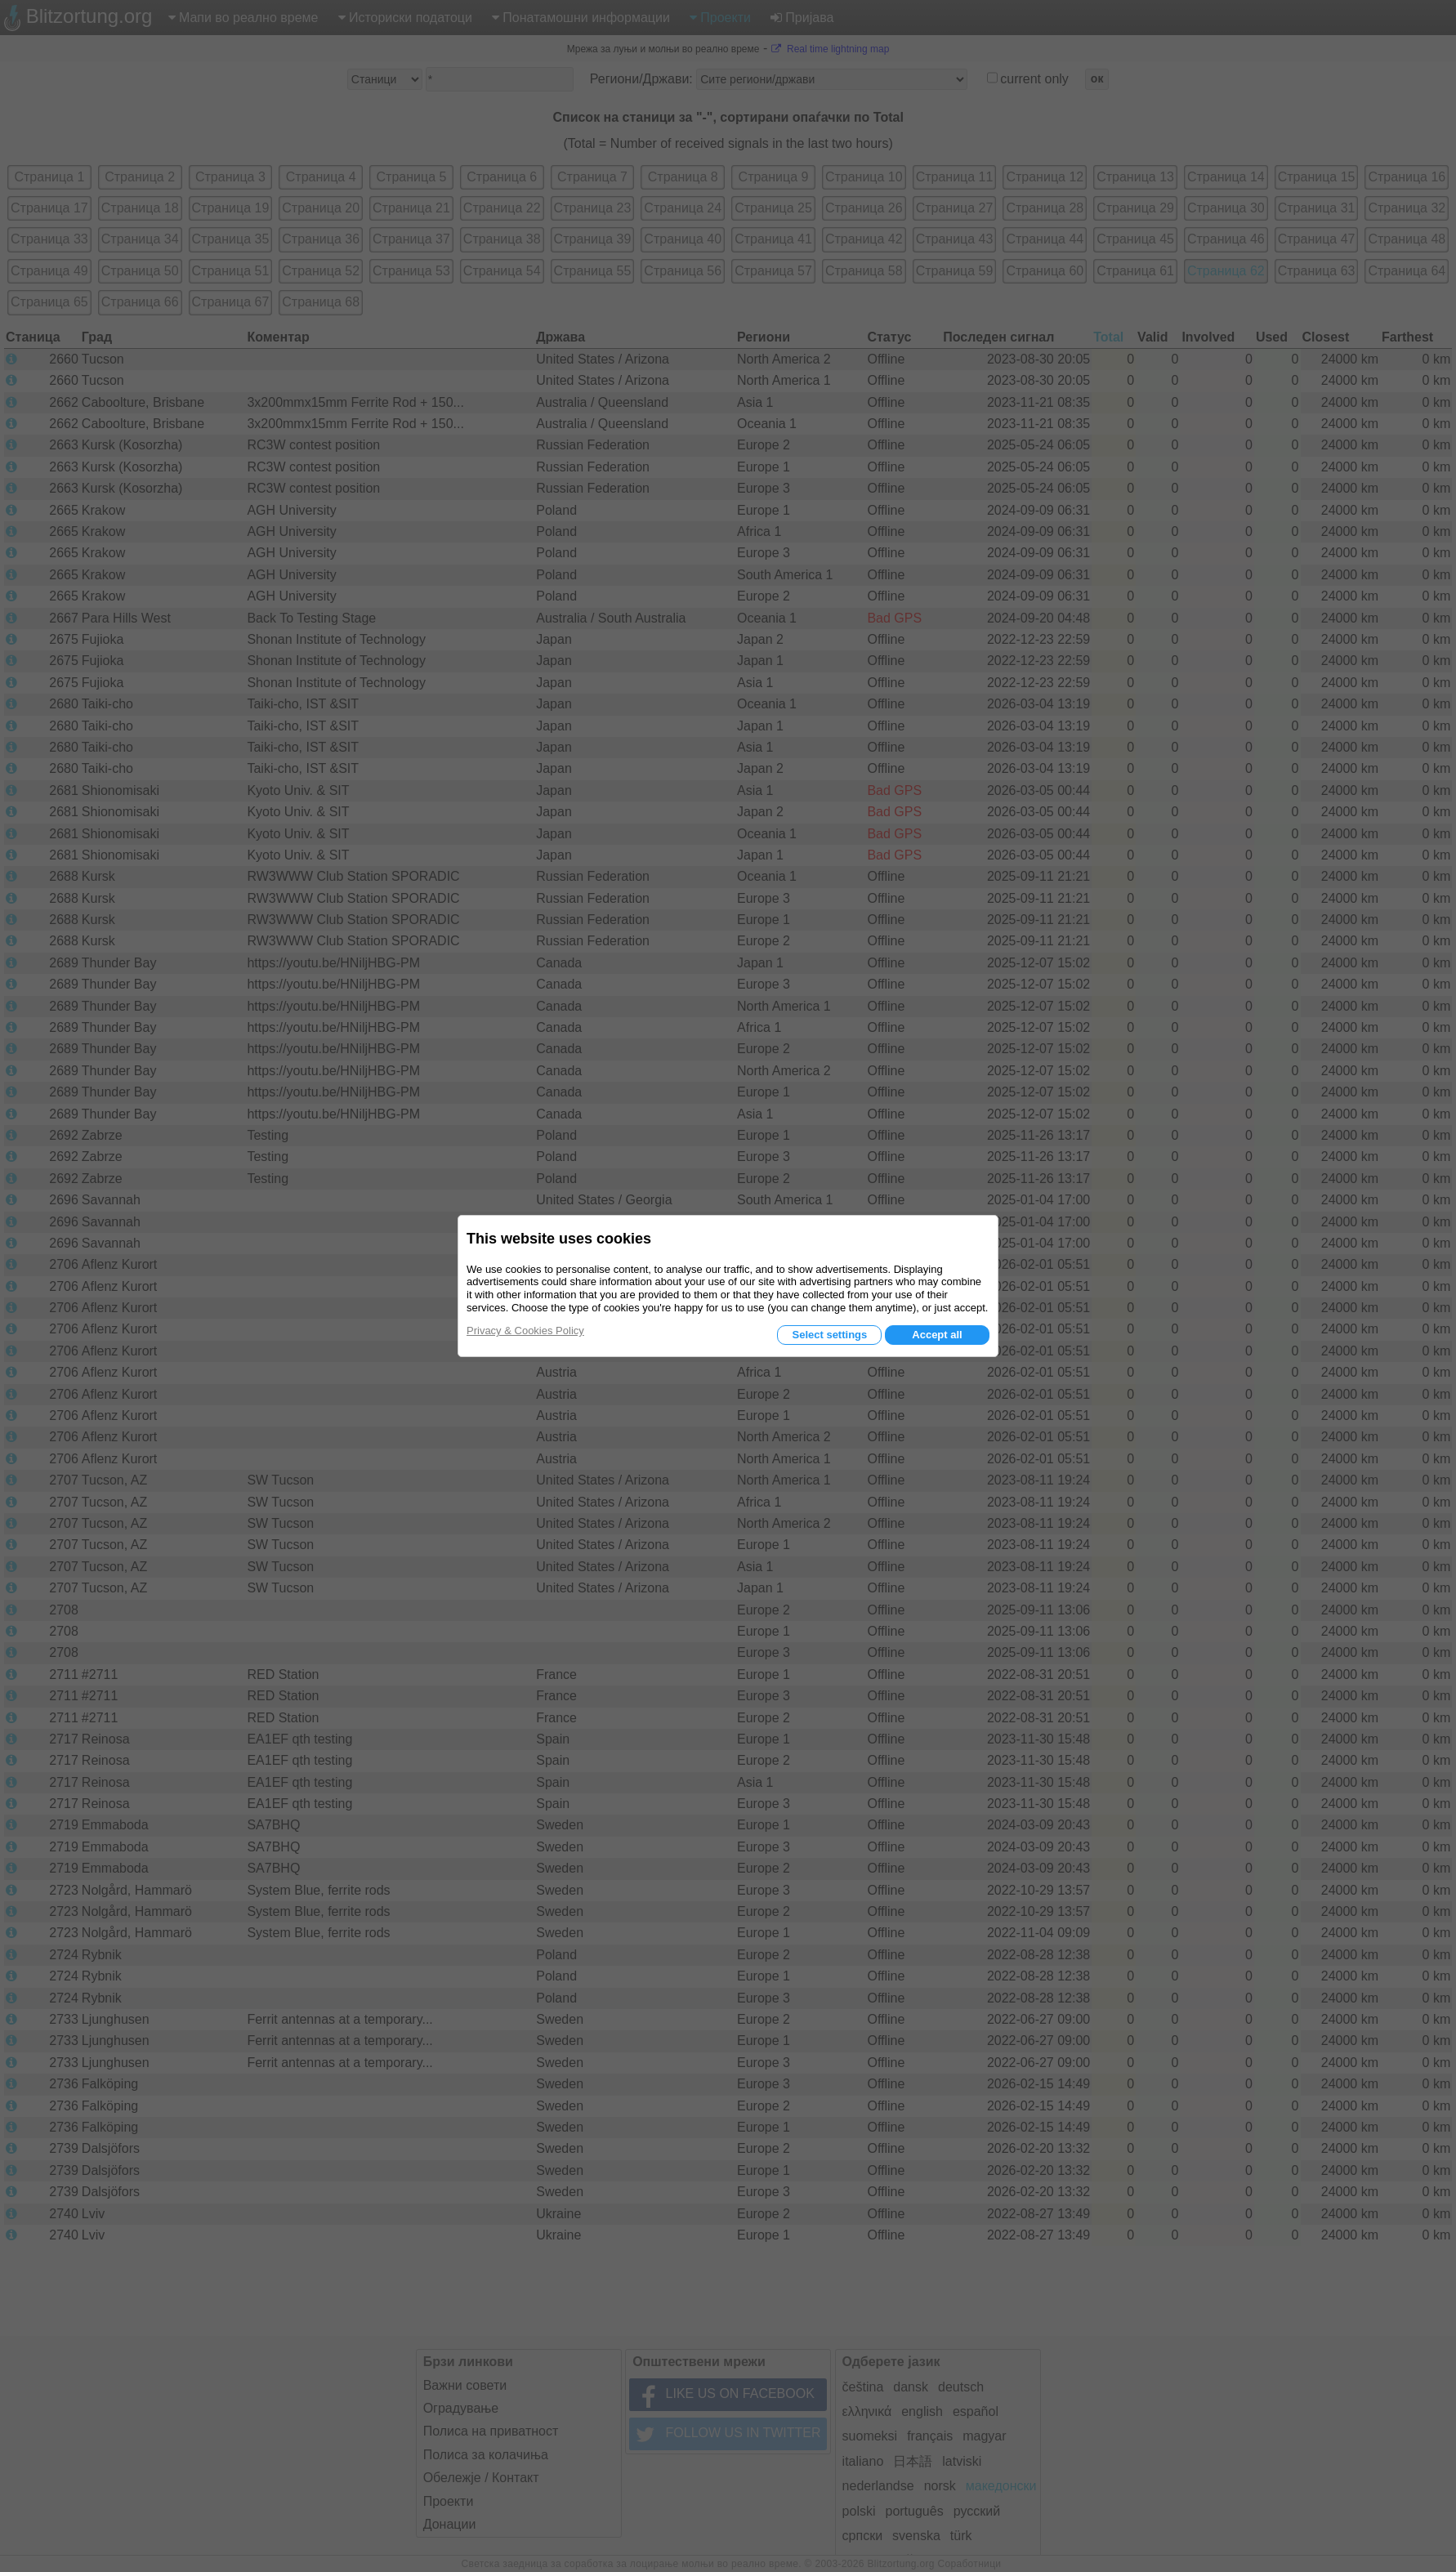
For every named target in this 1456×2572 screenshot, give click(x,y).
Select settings (829, 1334)
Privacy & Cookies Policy (525, 1330)
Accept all (937, 1334)
